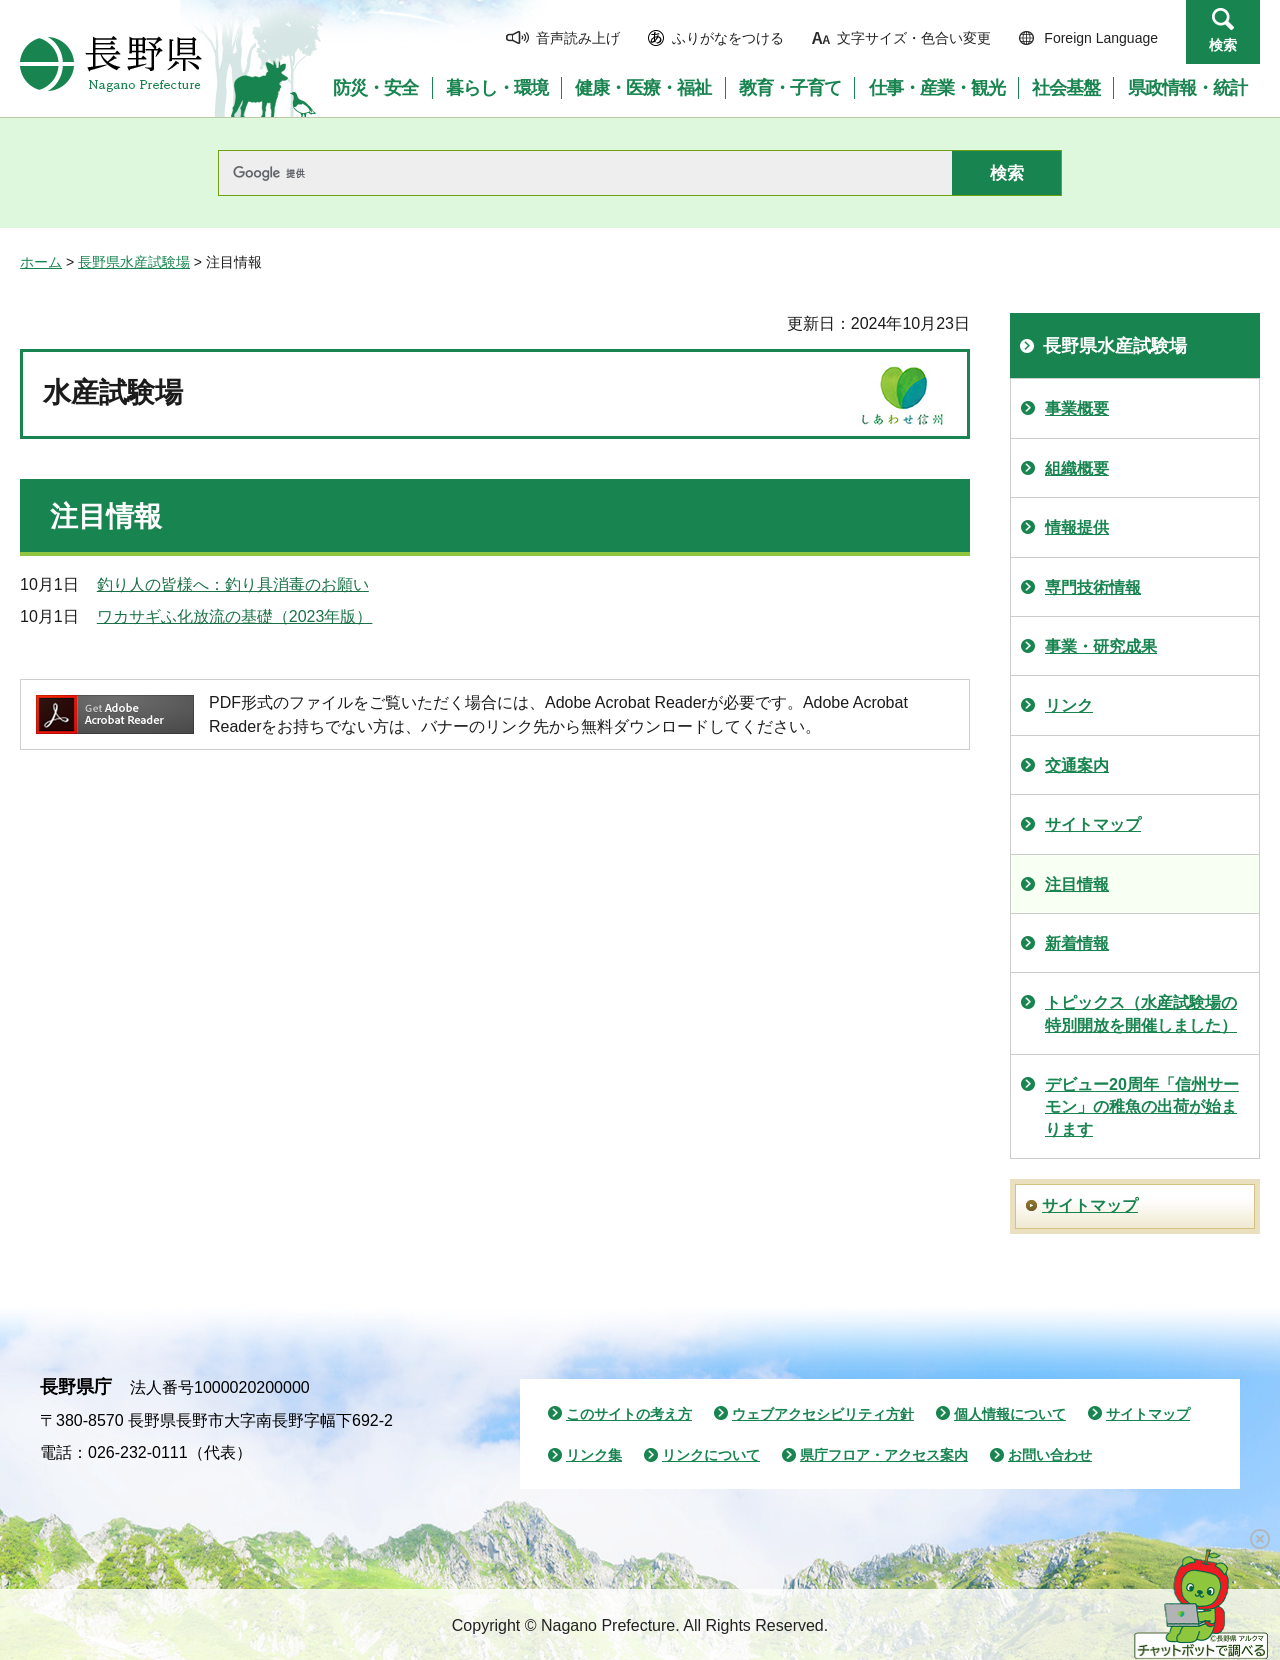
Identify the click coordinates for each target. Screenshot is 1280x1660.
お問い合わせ (1050, 1455)
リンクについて (711, 1455)
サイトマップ (1093, 824)
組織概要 (1077, 468)
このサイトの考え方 (629, 1414)
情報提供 (1077, 527)
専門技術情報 (1093, 587)
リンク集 (594, 1455)
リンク (1069, 705)
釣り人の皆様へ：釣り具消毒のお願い (233, 584)
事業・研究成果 (1101, 646)
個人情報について (1010, 1414)
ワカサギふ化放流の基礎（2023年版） (235, 616)
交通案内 (1077, 765)
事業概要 (1077, 408)
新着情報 (1077, 943)
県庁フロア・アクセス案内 (884, 1455)
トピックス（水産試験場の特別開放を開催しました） (1141, 1013)
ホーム (41, 262)
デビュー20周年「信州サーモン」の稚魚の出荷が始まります (1142, 1107)
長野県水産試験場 (134, 262)
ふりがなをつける (728, 38)
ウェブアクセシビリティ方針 (823, 1414)
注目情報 (1077, 884)
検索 (1223, 45)
